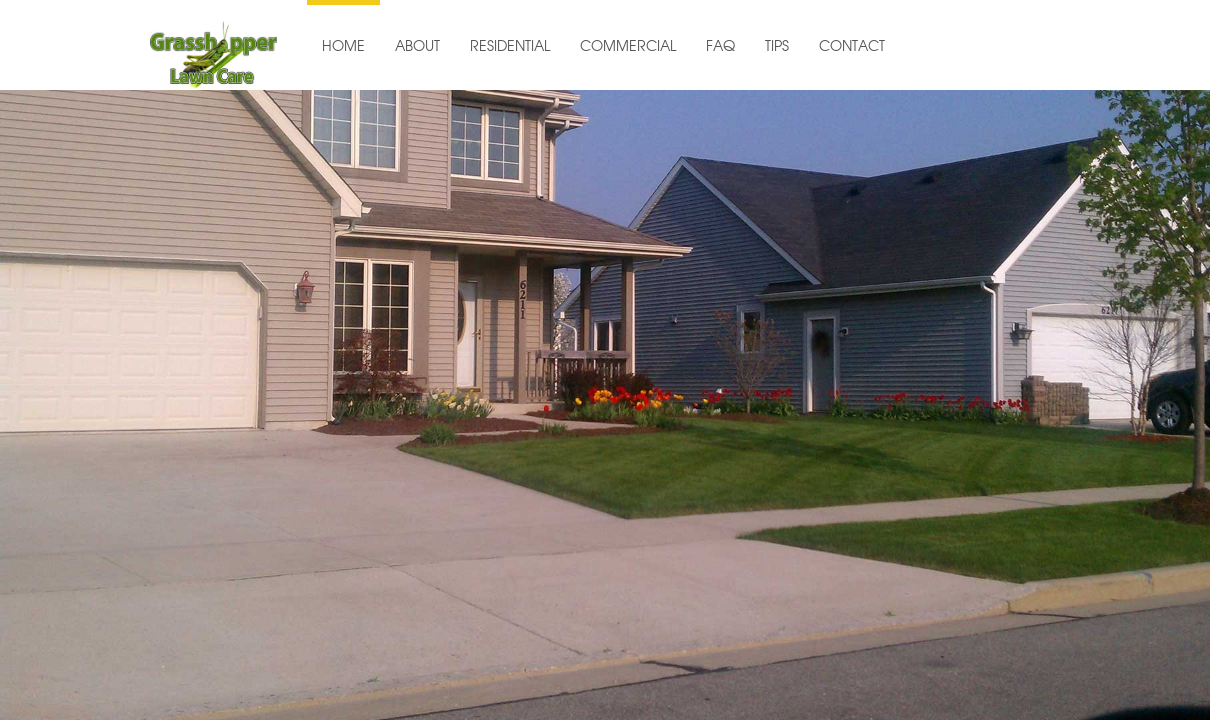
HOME (343, 47)
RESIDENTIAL (510, 47)
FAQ (720, 47)
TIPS (777, 47)
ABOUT (417, 47)
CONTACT (852, 47)
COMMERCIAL (628, 47)
